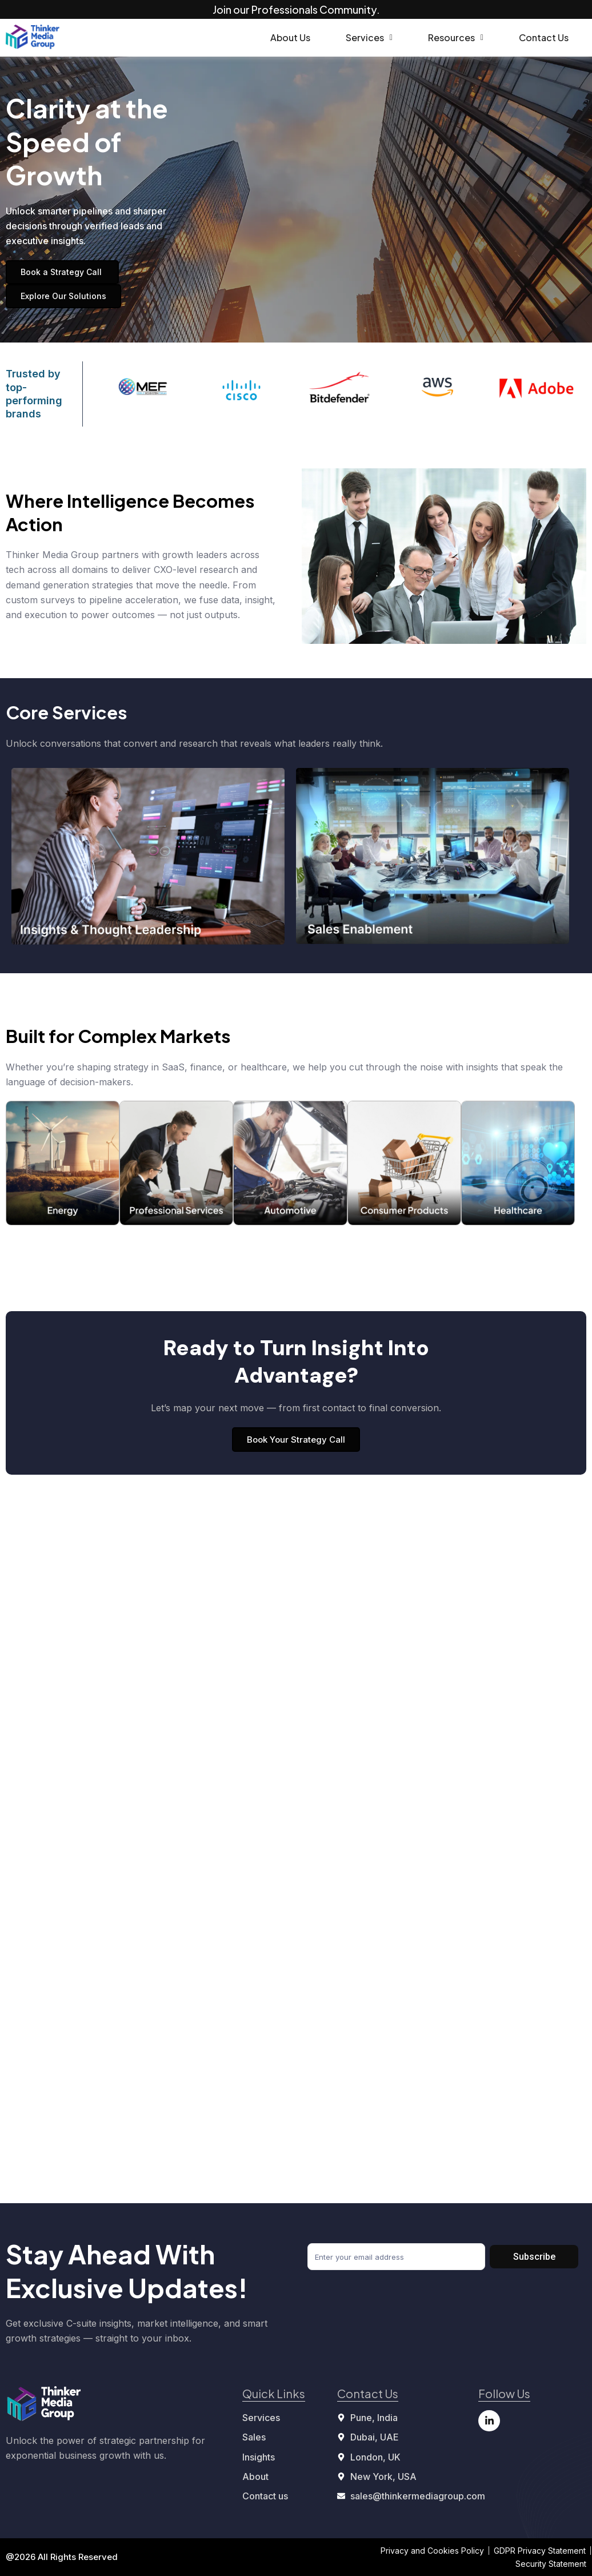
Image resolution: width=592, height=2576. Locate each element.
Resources (455, 37)
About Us (290, 37)
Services (369, 37)
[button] (369, 38)
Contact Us (544, 37)
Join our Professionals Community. (296, 9)
